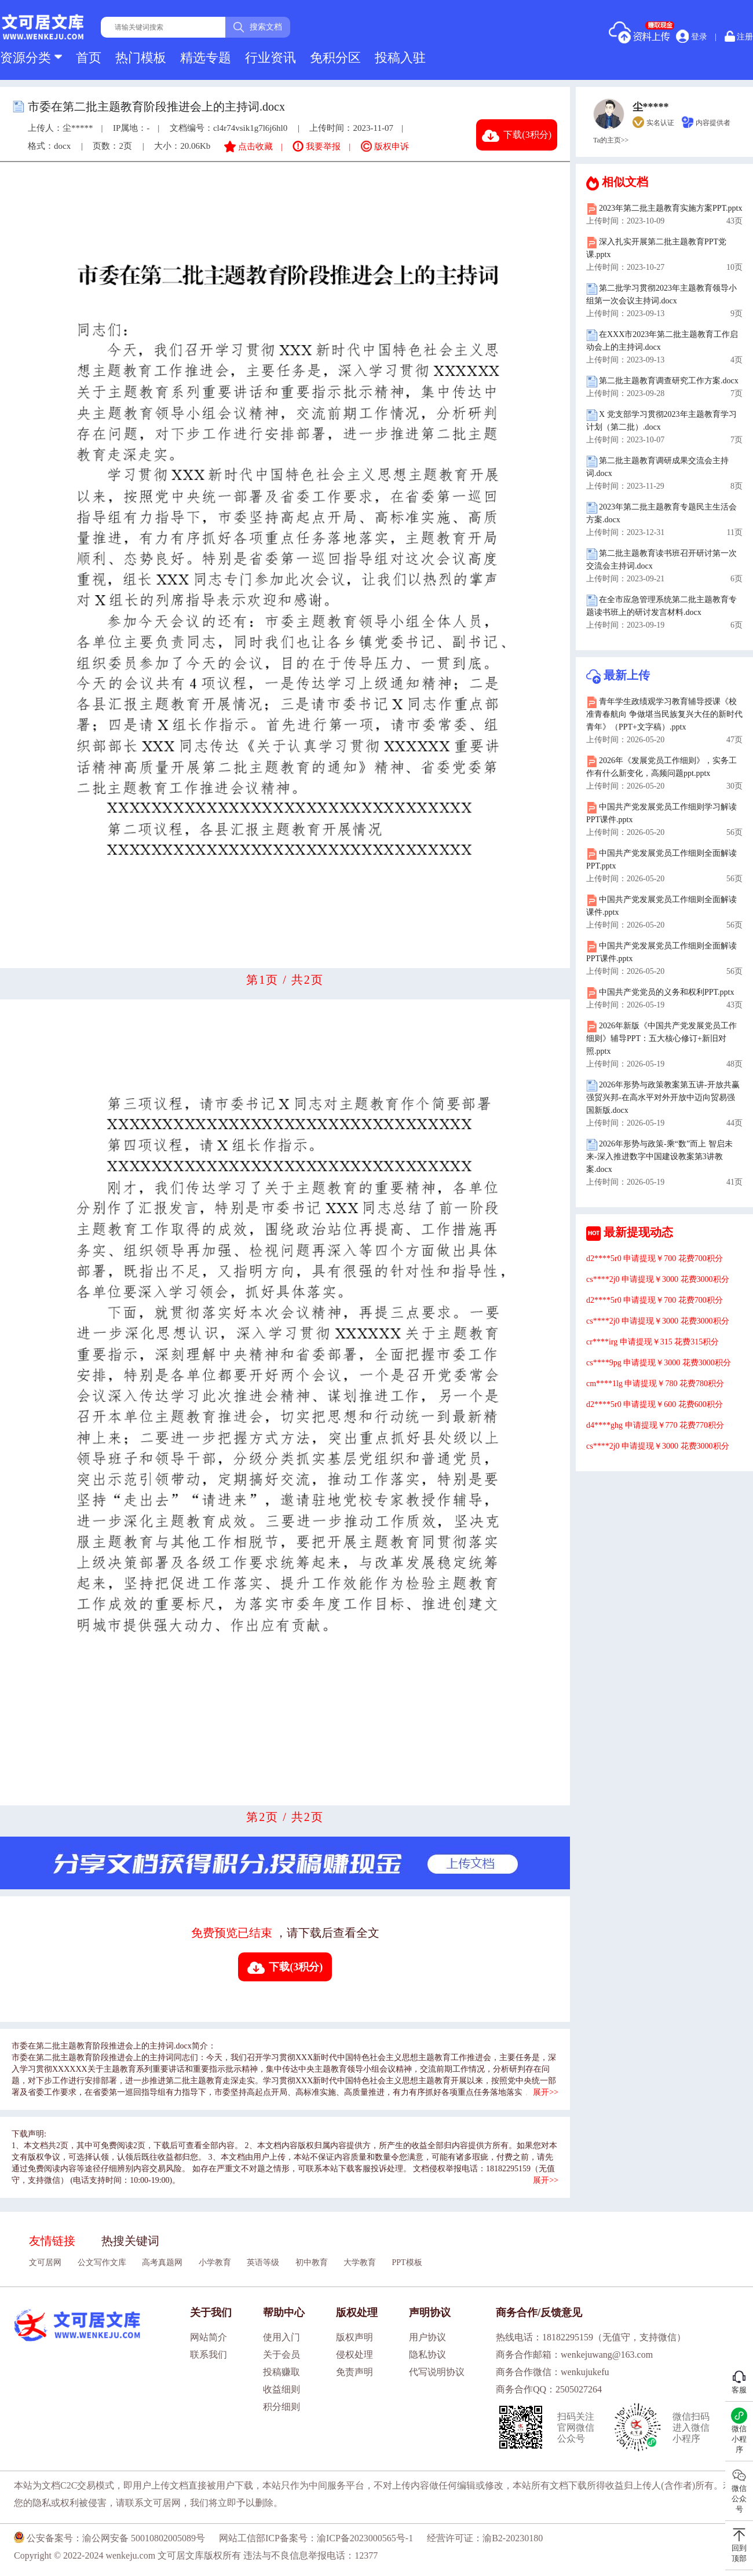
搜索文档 (257, 27)
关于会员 (281, 2354)
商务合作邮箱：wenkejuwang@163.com (574, 2354)
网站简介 (208, 2337)
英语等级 (263, 2262)
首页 (88, 57)
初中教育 (311, 2262)
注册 (739, 36)
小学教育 (215, 2262)
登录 (691, 36)
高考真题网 (162, 2262)
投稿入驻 (400, 57)
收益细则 (281, 2389)
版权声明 (354, 2337)
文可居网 (45, 2262)
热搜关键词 (130, 2240)
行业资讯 (270, 57)
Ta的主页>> (610, 140)
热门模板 (140, 57)
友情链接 (52, 2240)
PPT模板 (407, 2262)
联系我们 (208, 2354)
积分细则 (281, 2407)
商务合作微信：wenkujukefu (552, 2372)
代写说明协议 (437, 2372)
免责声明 (354, 2372)
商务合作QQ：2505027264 (549, 2389)
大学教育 (359, 2262)
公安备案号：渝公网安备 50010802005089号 (109, 2538)
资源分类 (31, 57)
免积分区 (335, 57)
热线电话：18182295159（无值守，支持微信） (591, 2337)
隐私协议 (427, 2354)
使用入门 (281, 2337)
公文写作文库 (102, 2262)
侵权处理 (354, 2354)
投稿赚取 (281, 2372)
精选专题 (205, 57)
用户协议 (427, 2337)
